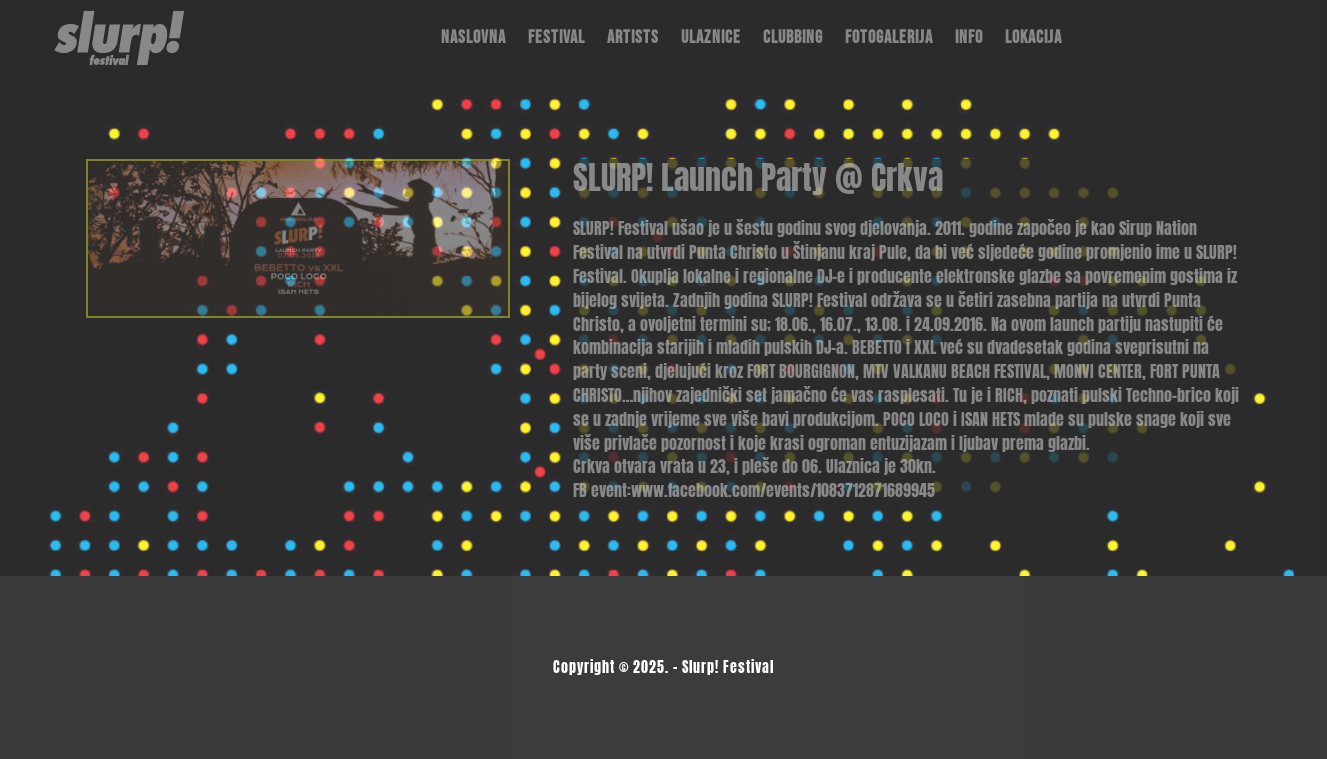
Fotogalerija (889, 37)
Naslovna (473, 37)
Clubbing (793, 37)
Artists (633, 37)
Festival (556, 37)
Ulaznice (711, 37)
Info (969, 37)
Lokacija (1033, 37)
